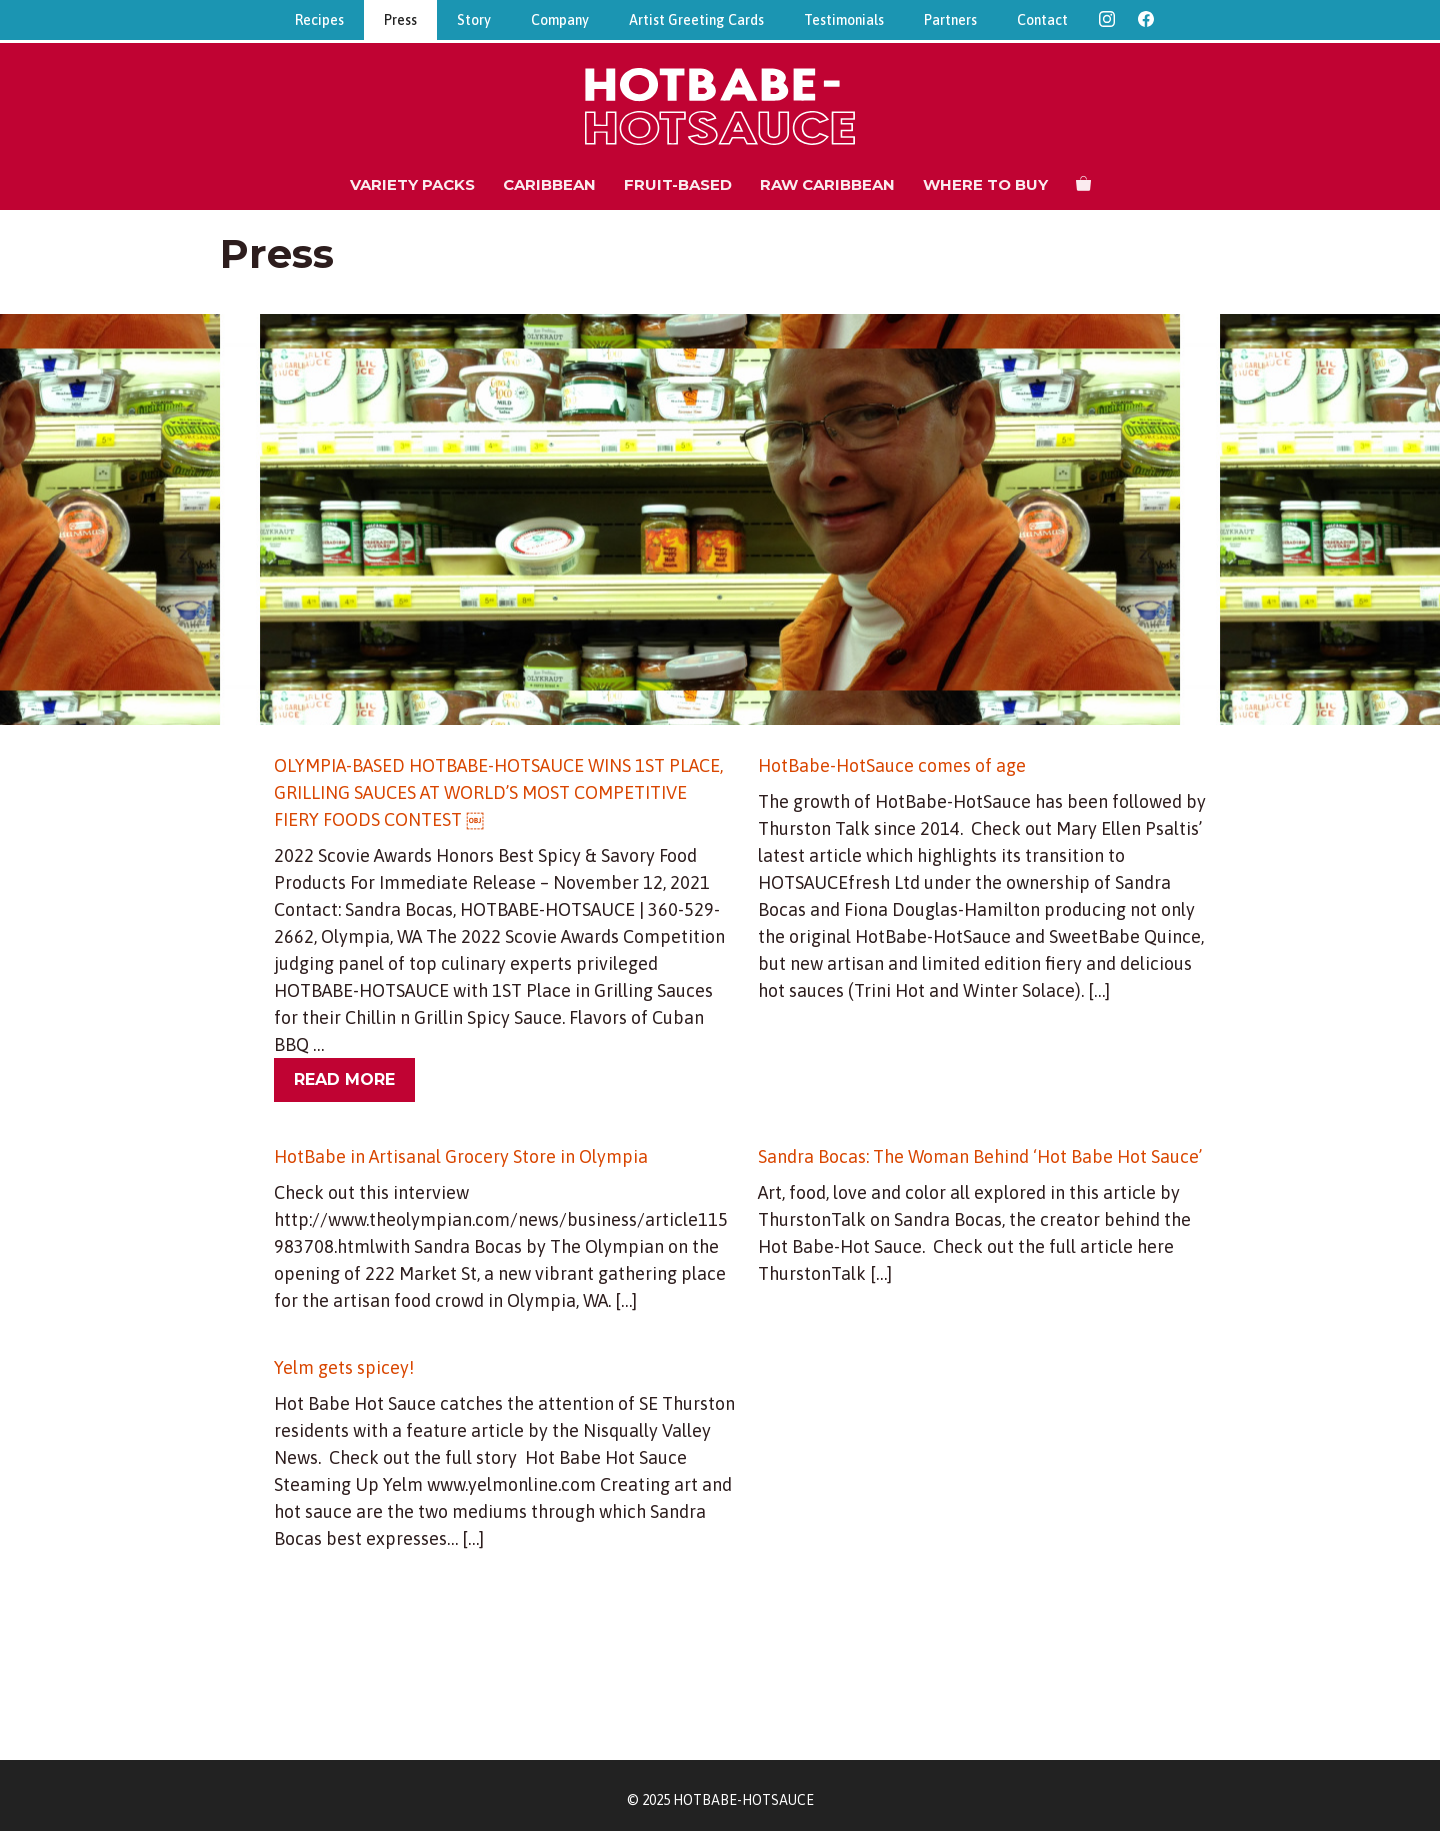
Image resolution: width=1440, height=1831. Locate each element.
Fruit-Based (678, 184)
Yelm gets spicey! (344, 1367)
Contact (1042, 20)
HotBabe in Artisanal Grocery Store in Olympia (461, 1156)
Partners (950, 20)
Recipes (319, 20)
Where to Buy (985, 184)
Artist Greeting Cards (696, 20)
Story (474, 20)
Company (560, 20)
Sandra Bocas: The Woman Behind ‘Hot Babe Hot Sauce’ (982, 1156)
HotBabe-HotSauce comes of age (892, 765)
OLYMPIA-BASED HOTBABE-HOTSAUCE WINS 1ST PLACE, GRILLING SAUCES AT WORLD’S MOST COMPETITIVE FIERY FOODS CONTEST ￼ (498, 792)
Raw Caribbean (827, 184)
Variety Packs (412, 184)
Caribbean (549, 184)
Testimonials (844, 20)
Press (400, 20)
